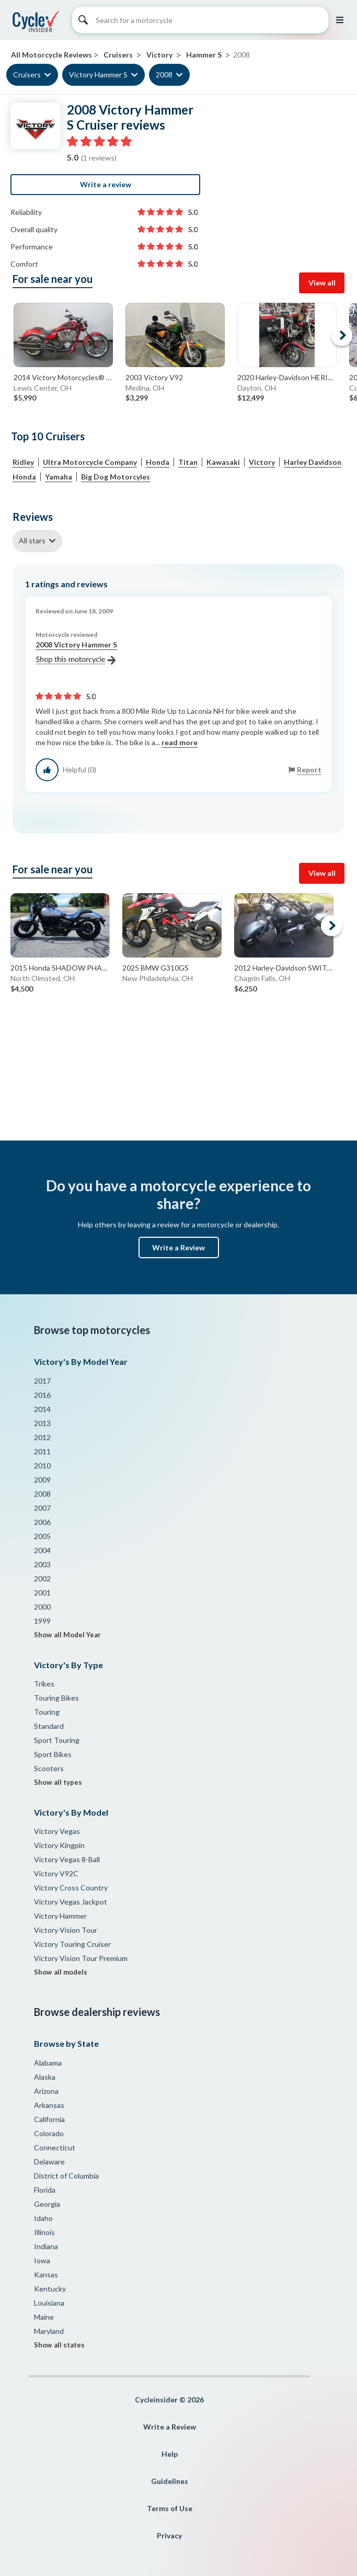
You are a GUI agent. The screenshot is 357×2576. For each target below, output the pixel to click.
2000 (42, 1606)
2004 (42, 1550)
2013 (42, 1423)
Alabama (48, 2062)
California (49, 2119)
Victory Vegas (57, 1831)
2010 (42, 1465)
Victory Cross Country (71, 1887)
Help (170, 2453)
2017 (42, 1380)
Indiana (46, 2246)
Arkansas (49, 2105)
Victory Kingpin (59, 1845)
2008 (164, 74)
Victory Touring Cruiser (72, 1944)
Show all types (58, 1782)
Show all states (59, 2345)
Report (309, 769)
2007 (42, 1507)
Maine (44, 2316)
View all (322, 282)
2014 (42, 1409)
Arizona (46, 2091)
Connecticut (54, 2147)
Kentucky (50, 2288)
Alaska (44, 2076)
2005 (42, 1536)
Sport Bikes (53, 1754)
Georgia (47, 2203)
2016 (42, 1394)
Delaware (49, 2161)
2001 (42, 1592)
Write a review (105, 184)
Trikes (44, 1683)
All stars (32, 540)
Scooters (49, 1768)
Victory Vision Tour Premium (81, 1958)
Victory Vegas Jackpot (70, 1901)
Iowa (42, 2260)
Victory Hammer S (98, 74)
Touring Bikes (56, 1697)
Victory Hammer (60, 1915)
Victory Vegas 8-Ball (67, 1859)
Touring (47, 1711)
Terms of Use (169, 2508)
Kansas (46, 2274)
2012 (42, 1437)
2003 (42, 1564)
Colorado (49, 2133)
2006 (42, 1522)
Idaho (43, 2218)
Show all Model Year (67, 1635)
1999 (42, 1620)
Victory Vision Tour (65, 1929)
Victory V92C (56, 1873)
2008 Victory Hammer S (76, 652)
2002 (42, 1578)
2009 (42, 1479)
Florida (44, 2189)
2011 (42, 1451)
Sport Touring (56, 1740)
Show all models (60, 1972)
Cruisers (27, 74)
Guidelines (169, 2481)
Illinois (44, 2232)
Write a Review (178, 1247)
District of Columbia (66, 2175)
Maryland (49, 2331)
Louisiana (49, 2302)
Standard (49, 1726)
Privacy (169, 2535)
